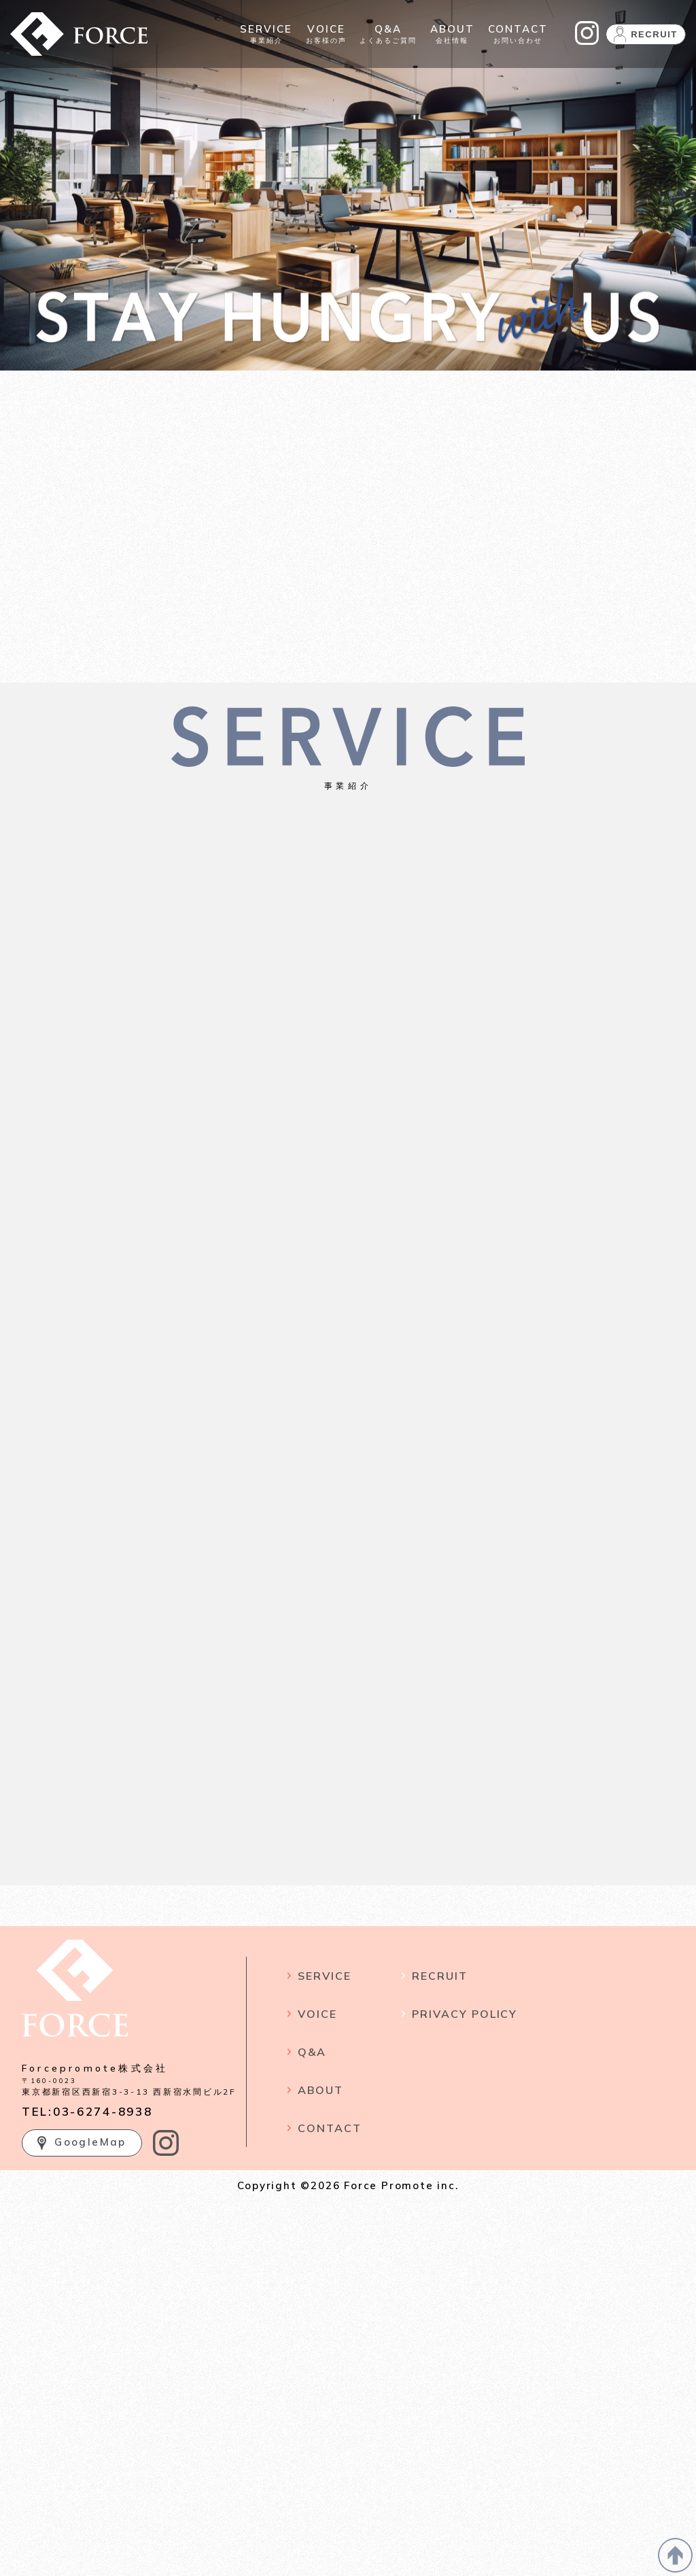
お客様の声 (326, 34)
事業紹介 (266, 34)
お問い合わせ (518, 34)
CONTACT (329, 2128)
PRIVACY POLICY (464, 2013)
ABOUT (320, 2089)
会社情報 (452, 34)
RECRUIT (439, 1975)
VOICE (317, 2013)
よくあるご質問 (388, 34)
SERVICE (324, 1975)
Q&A (312, 2051)
